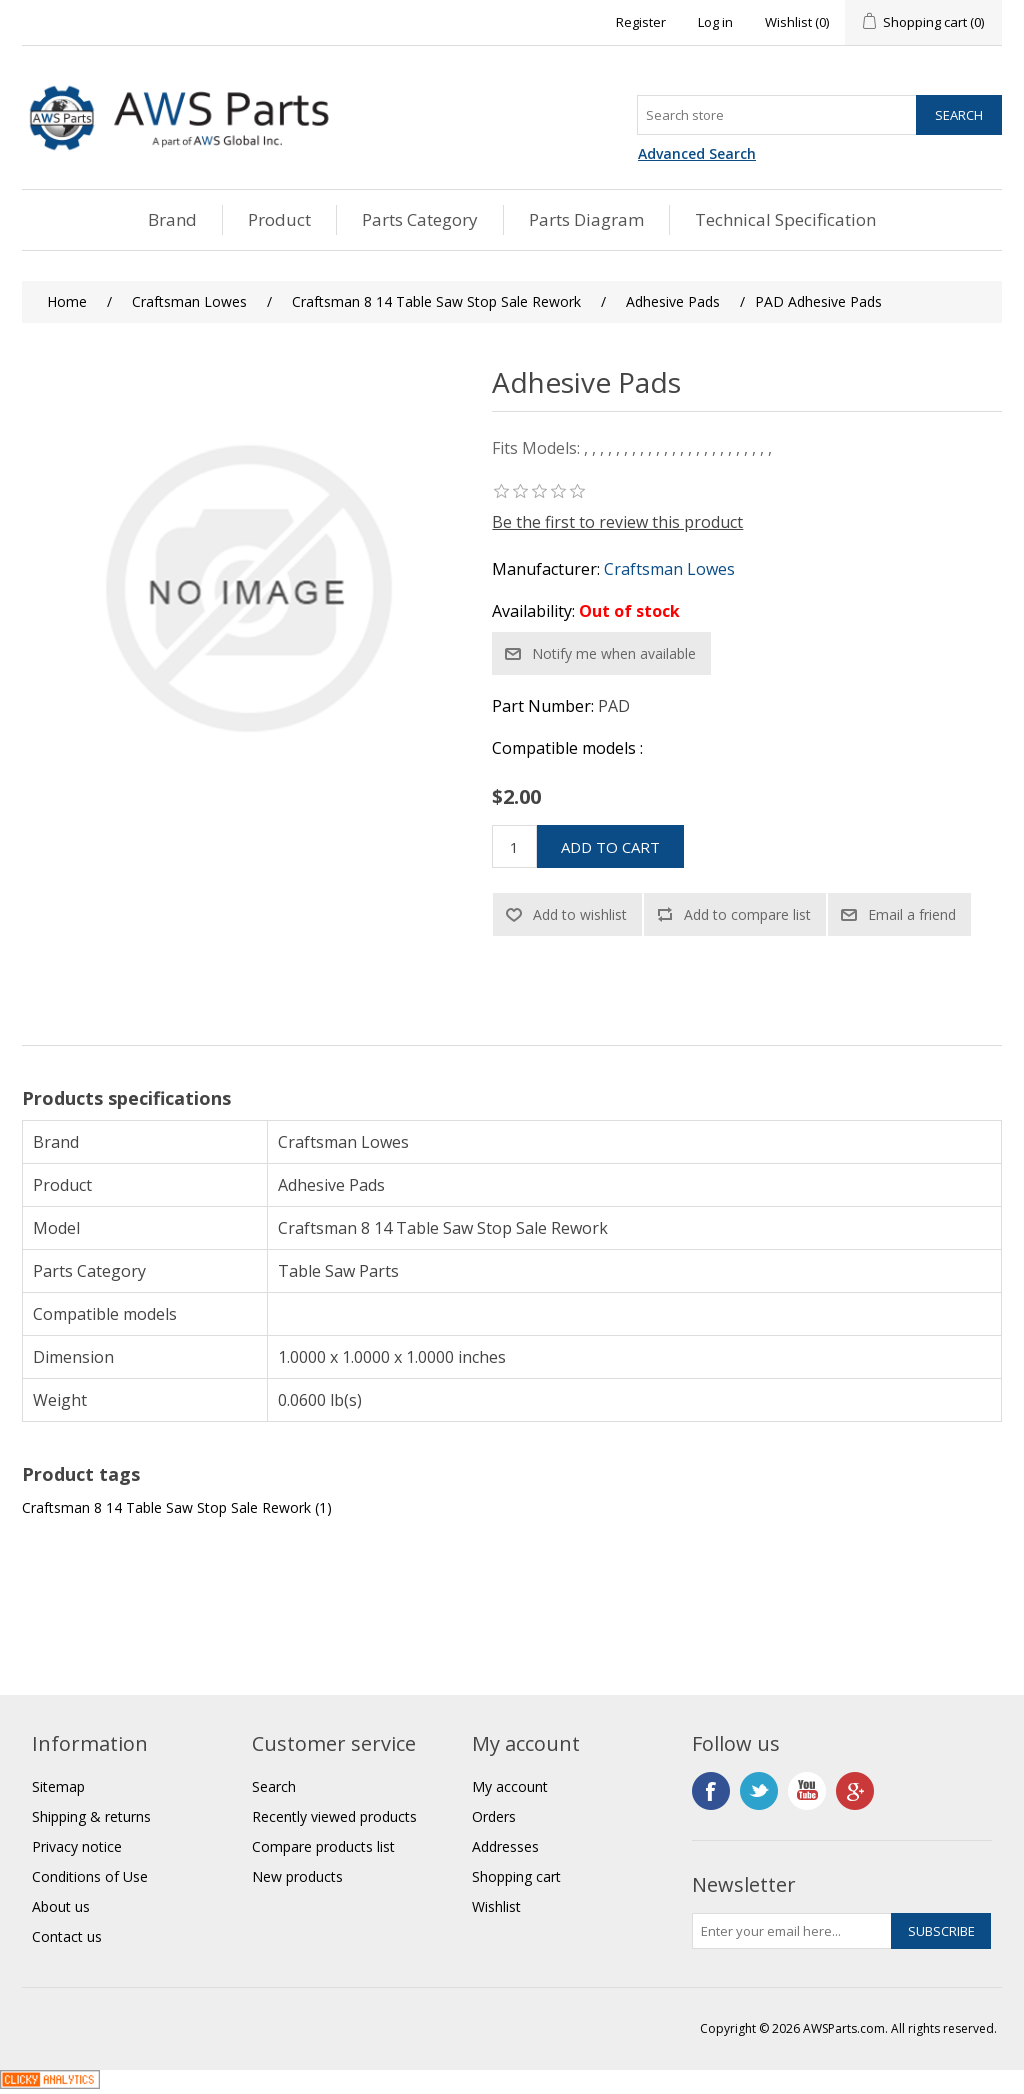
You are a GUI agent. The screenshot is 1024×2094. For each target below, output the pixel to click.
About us (61, 1906)
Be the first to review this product (617, 522)
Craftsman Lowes (669, 569)
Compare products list (323, 1846)
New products (297, 1876)
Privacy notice (77, 1846)
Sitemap (58, 1786)
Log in (715, 22)
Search (274, 1786)
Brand (172, 219)
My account (510, 1786)
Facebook (711, 1791)
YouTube (807, 1791)
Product (279, 219)
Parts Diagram (586, 219)
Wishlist (496, 1906)
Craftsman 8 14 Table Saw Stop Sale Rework (166, 1507)
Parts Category (420, 219)
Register (641, 22)
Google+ (855, 1791)
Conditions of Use (90, 1876)
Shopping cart (516, 1876)
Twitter (759, 1791)
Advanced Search (697, 153)
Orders (494, 1816)
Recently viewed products (334, 1816)
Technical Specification (785, 219)
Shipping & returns (91, 1816)
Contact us (67, 1936)
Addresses (505, 1846)
